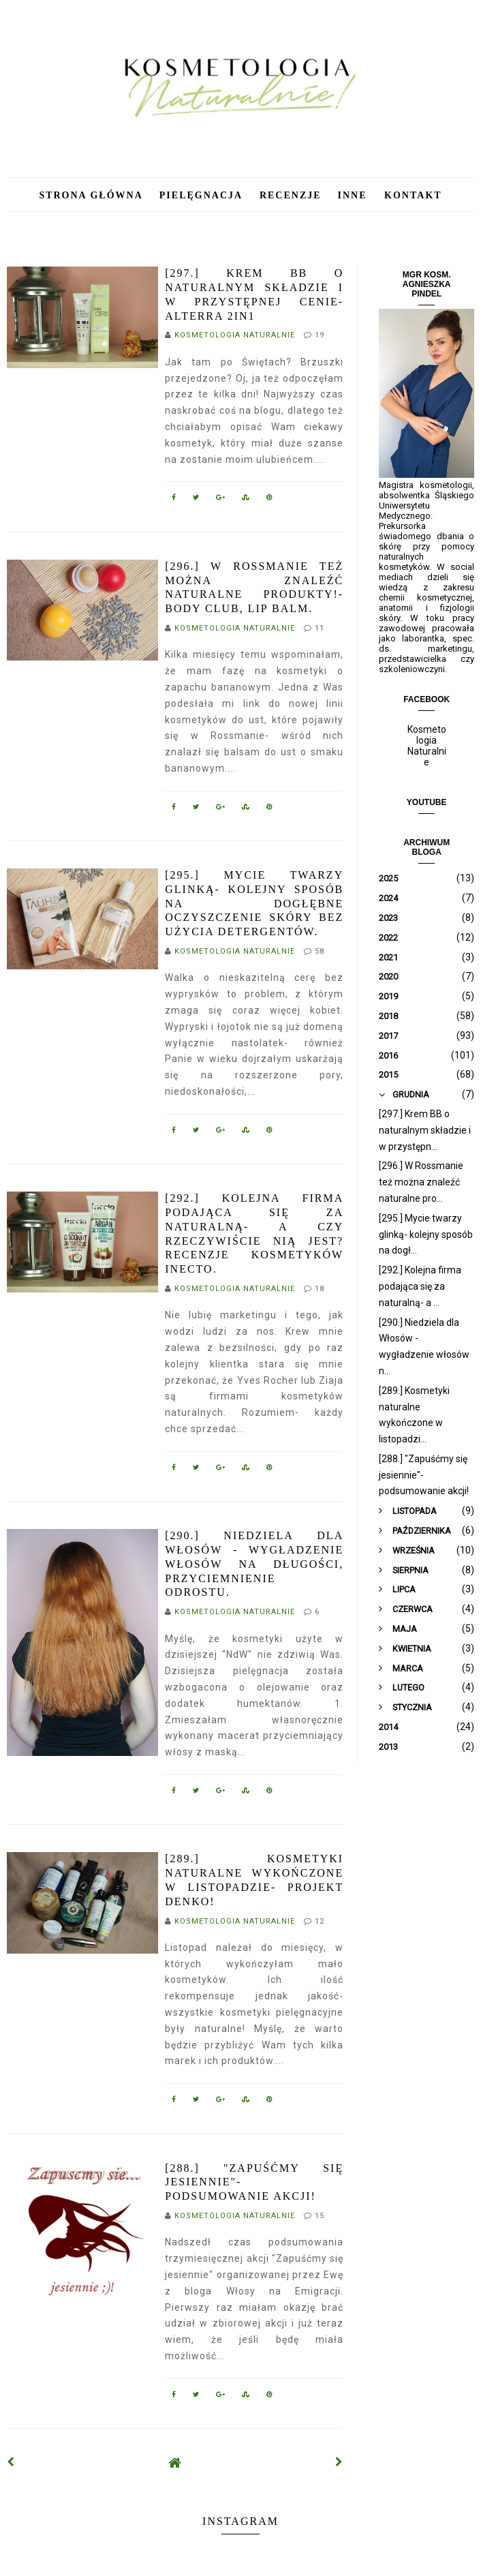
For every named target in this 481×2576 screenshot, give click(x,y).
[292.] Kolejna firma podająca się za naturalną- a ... (420, 1286)
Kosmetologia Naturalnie (426, 746)
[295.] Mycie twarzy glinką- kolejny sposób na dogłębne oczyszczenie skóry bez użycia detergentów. (254, 903)
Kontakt (413, 195)
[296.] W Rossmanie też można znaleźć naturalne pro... (421, 1182)
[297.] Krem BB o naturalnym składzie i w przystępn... (425, 1130)
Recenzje (291, 195)
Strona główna (90, 195)
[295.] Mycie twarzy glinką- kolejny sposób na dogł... (426, 1234)
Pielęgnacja (202, 195)
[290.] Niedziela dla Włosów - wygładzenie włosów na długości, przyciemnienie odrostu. (254, 1564)
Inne (354, 195)
